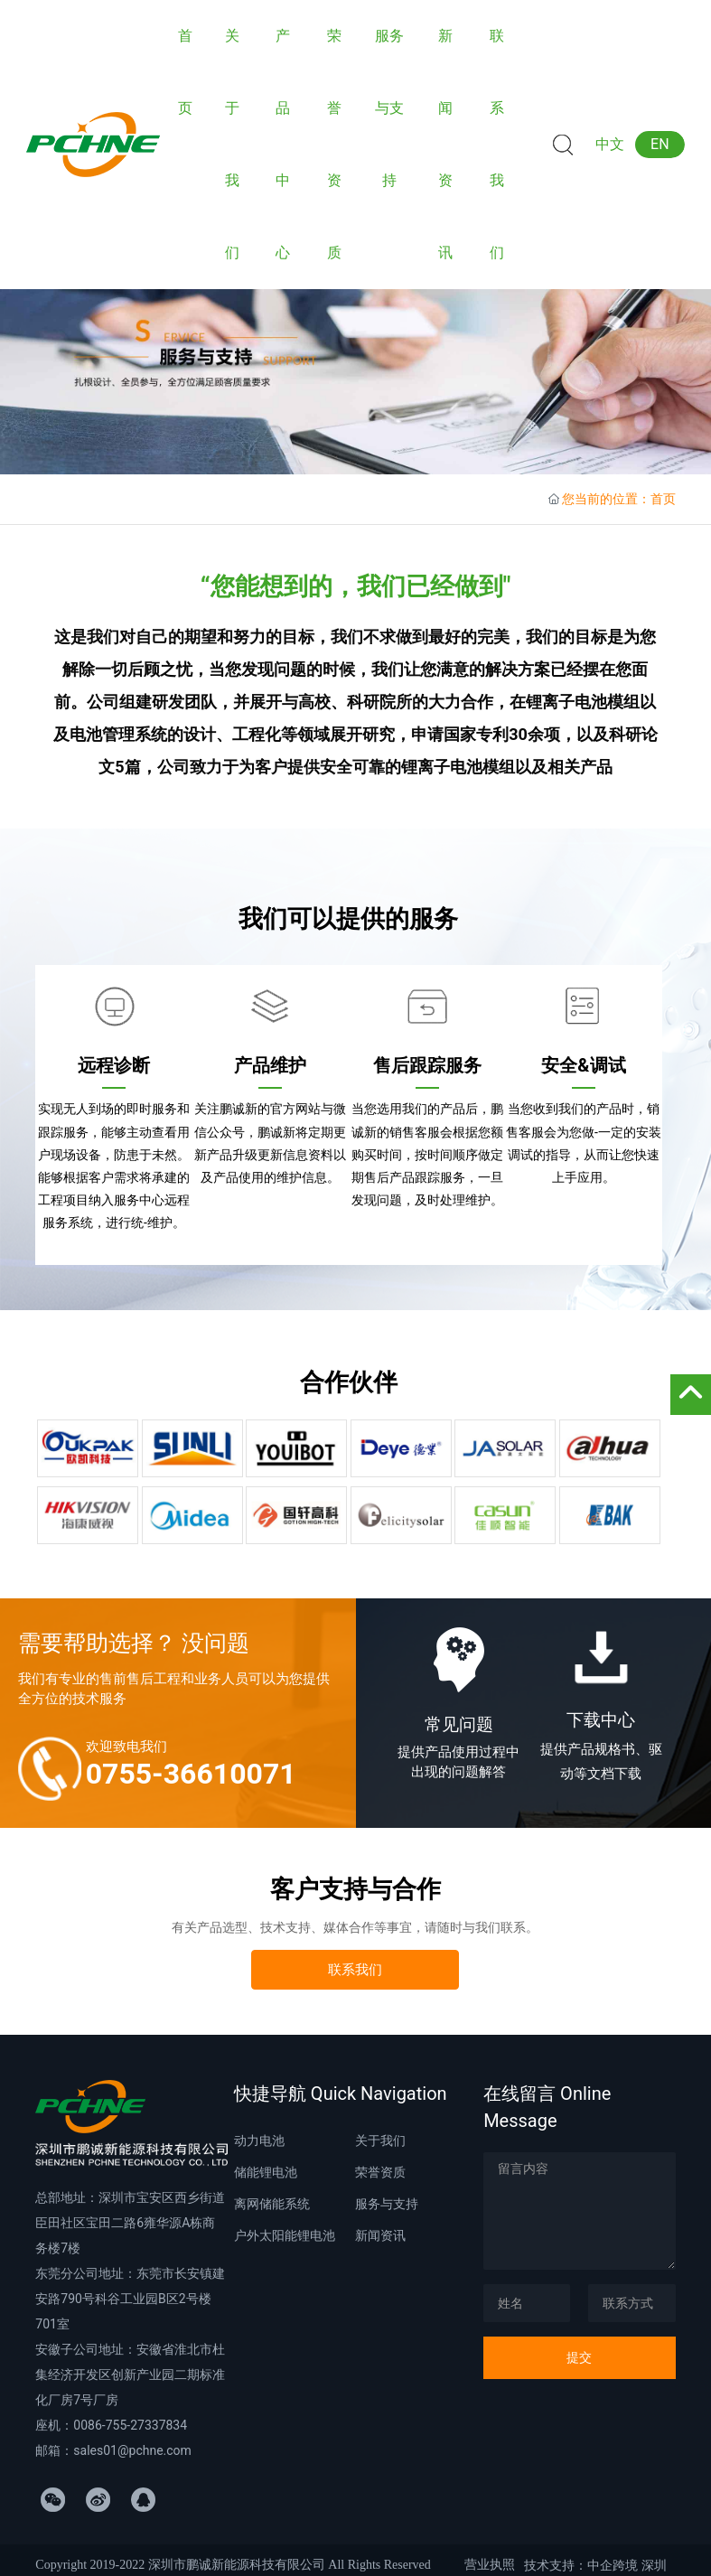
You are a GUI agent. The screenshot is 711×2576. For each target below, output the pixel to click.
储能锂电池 (265, 2172)
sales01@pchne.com (132, 2450)
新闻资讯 (380, 2235)
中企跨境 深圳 (626, 2565)
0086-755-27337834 (130, 2425)
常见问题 (459, 1724)
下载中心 (600, 1720)
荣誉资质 (380, 2172)
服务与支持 (386, 2204)
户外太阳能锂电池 (284, 2235)
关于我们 (380, 2140)
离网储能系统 (272, 2204)
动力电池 (259, 2140)
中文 (609, 144)
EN (659, 144)
